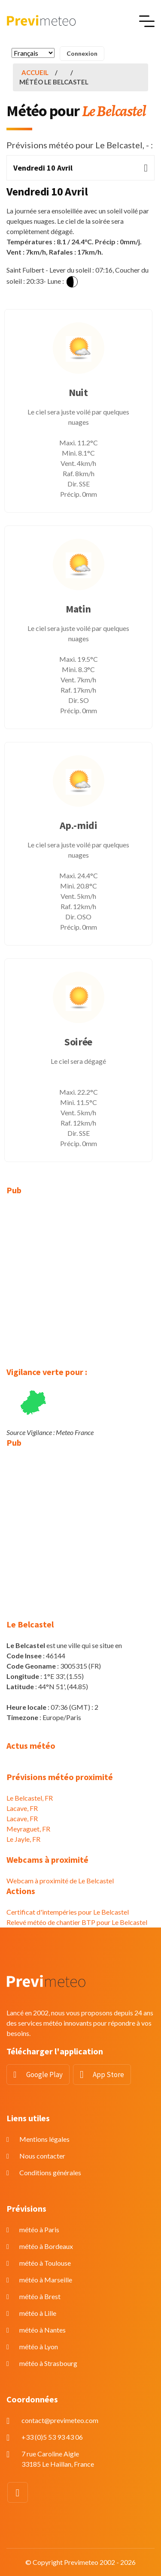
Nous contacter (42, 2156)
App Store (108, 2074)
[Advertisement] (80, 1286)
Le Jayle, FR (23, 1839)
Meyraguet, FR (28, 1829)
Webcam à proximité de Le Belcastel (60, 1880)
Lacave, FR (22, 1808)
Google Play (44, 2074)
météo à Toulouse (45, 2263)
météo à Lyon (38, 2346)
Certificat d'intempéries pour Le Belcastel (67, 1912)
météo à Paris (39, 2229)
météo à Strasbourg (48, 2363)
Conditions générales (50, 2172)
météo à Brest (40, 2296)
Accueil (35, 72)
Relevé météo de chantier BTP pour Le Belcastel (76, 1922)
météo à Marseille (45, 2280)
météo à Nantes (42, 2330)
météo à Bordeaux (46, 2246)
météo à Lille (37, 2313)
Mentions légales (44, 2139)
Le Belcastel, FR (29, 1798)
